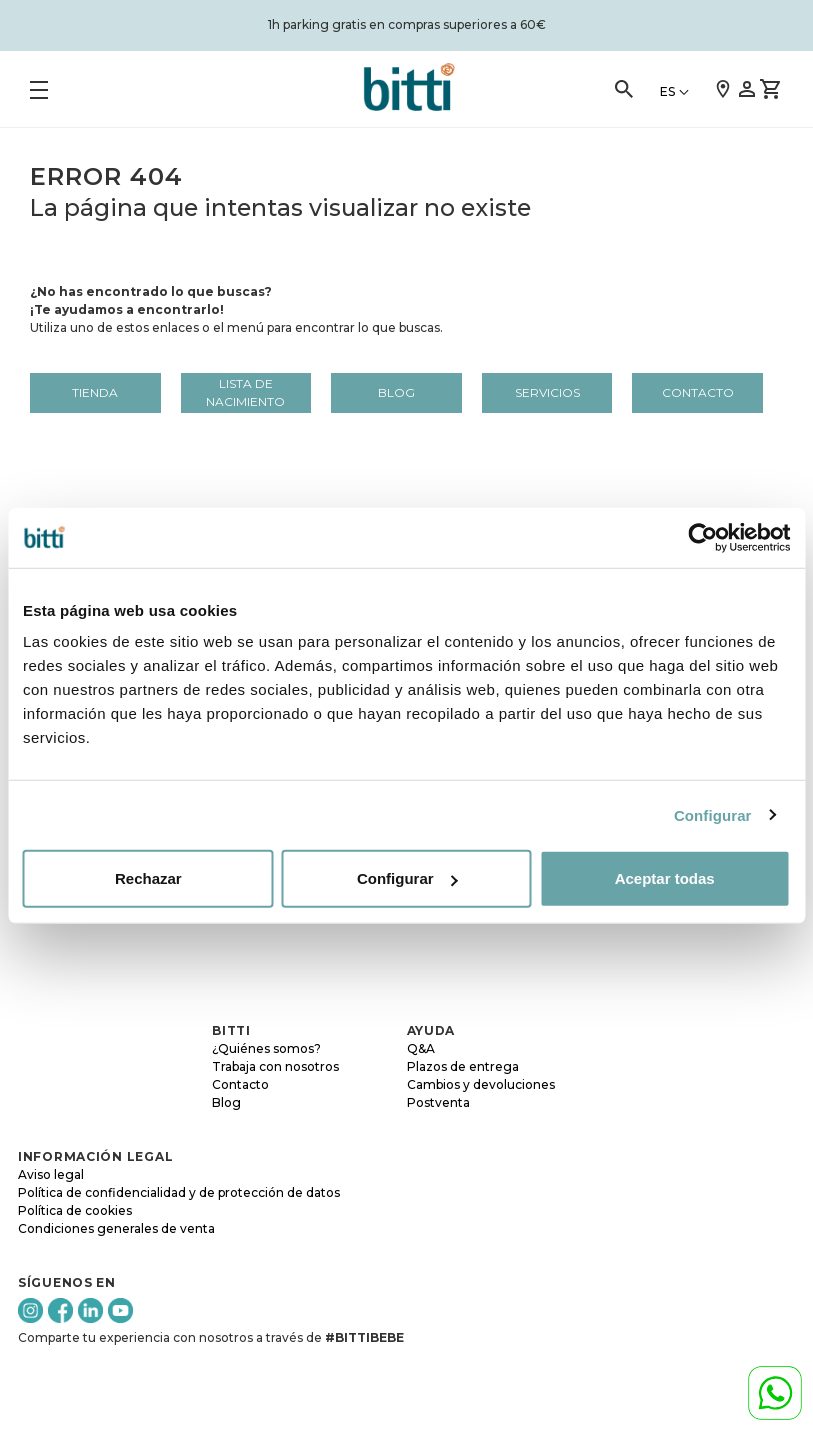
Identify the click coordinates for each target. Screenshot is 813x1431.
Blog (396, 392)
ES (667, 91)
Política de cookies (75, 1210)
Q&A (421, 1048)
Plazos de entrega (463, 1066)
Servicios (547, 392)
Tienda (95, 392)
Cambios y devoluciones (481, 1084)
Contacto (698, 392)
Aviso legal (51, 1174)
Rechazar (148, 878)
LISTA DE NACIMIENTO (245, 392)
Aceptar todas (665, 878)
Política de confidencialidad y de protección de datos (179, 1192)
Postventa (438, 1102)
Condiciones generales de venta (116, 1228)
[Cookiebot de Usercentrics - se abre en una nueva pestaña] (702, 537)
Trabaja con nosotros (275, 1066)
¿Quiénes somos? (266, 1048)
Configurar (713, 814)
